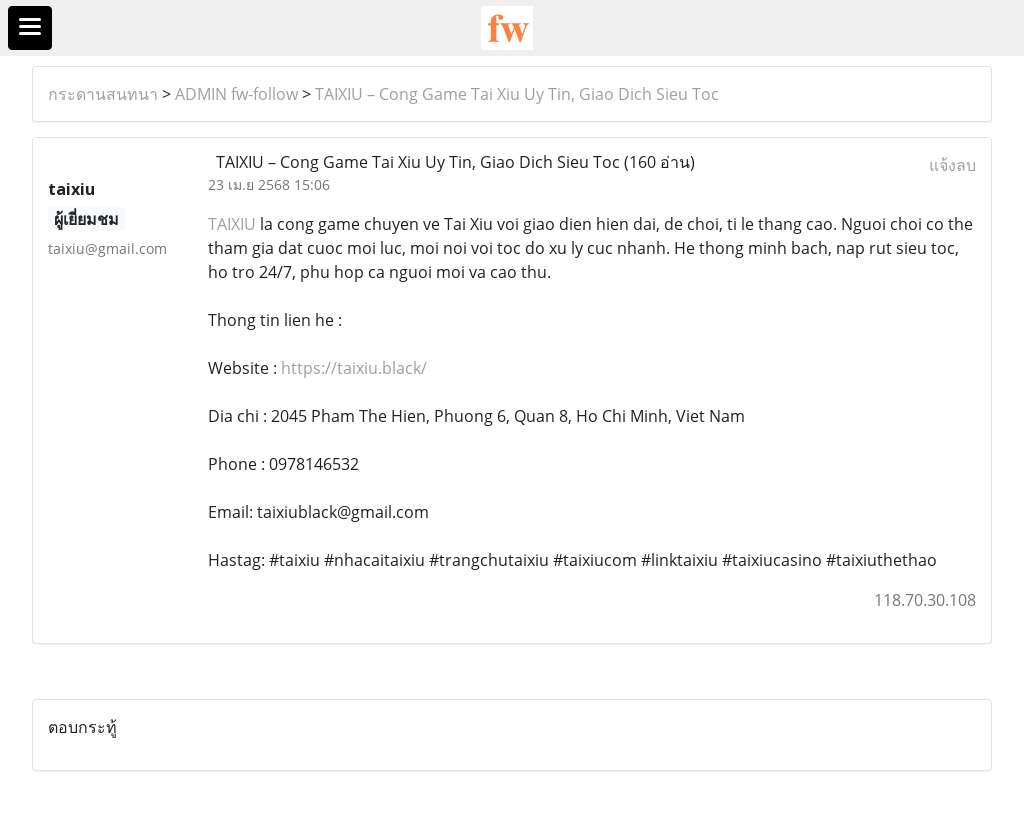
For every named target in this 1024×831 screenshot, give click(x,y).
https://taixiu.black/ (354, 368)
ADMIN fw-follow (236, 94)
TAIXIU (232, 224)
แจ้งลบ (952, 165)
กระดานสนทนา (103, 94)
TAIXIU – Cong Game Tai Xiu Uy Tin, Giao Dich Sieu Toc (517, 94)
